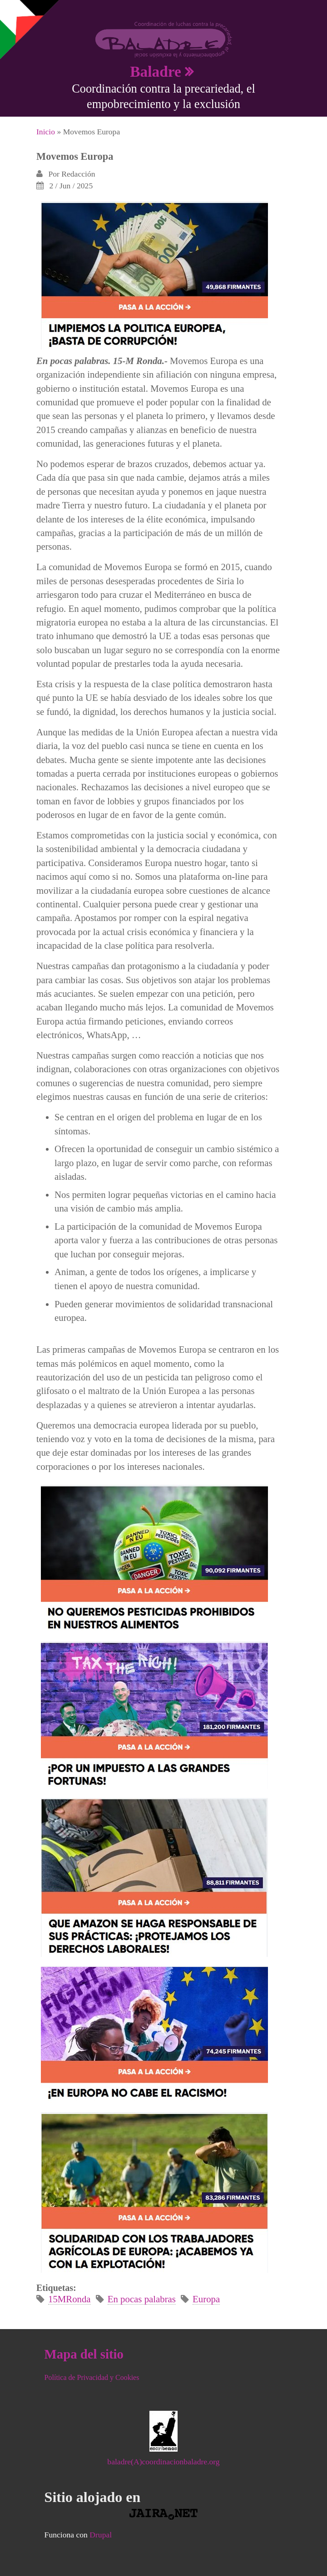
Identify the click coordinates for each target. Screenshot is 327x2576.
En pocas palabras (142, 2299)
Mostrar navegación (15, 13)
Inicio (45, 131)
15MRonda (69, 2299)
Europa (206, 2299)
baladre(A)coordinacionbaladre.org (163, 2461)
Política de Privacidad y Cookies (92, 2377)
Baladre (155, 71)
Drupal (100, 2534)
